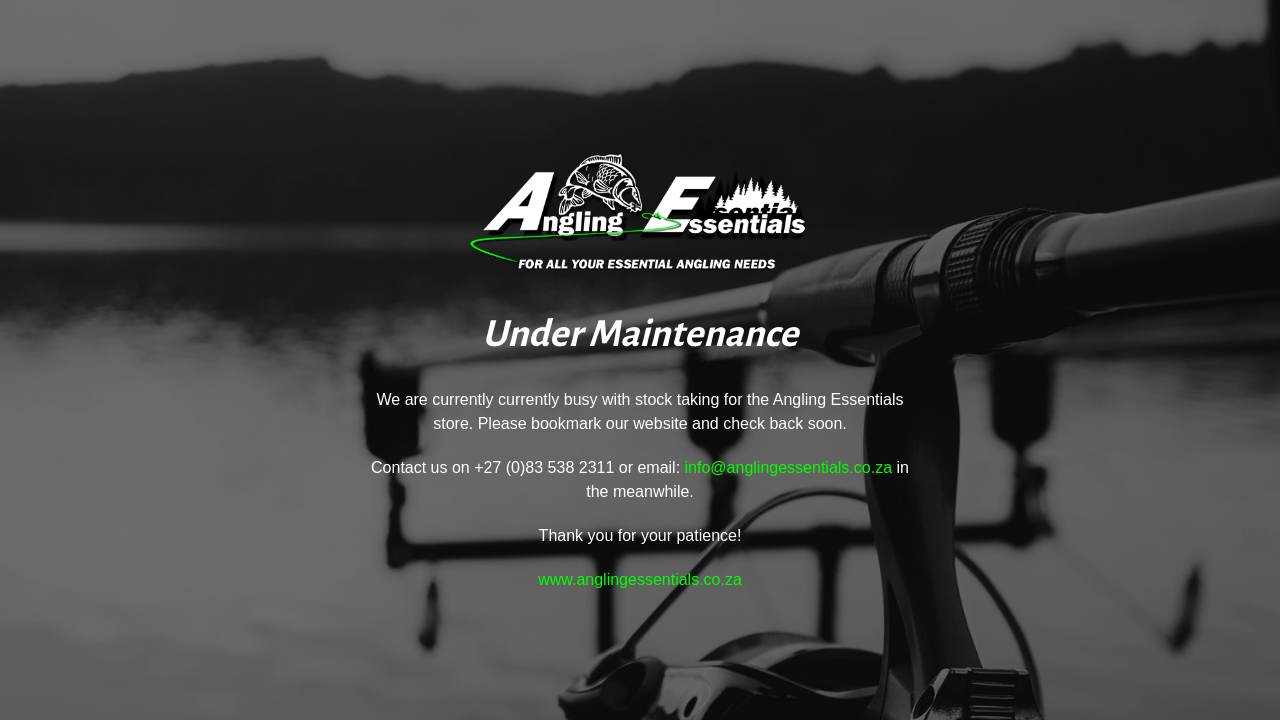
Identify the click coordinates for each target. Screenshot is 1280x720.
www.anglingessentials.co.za (640, 579)
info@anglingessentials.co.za (788, 467)
